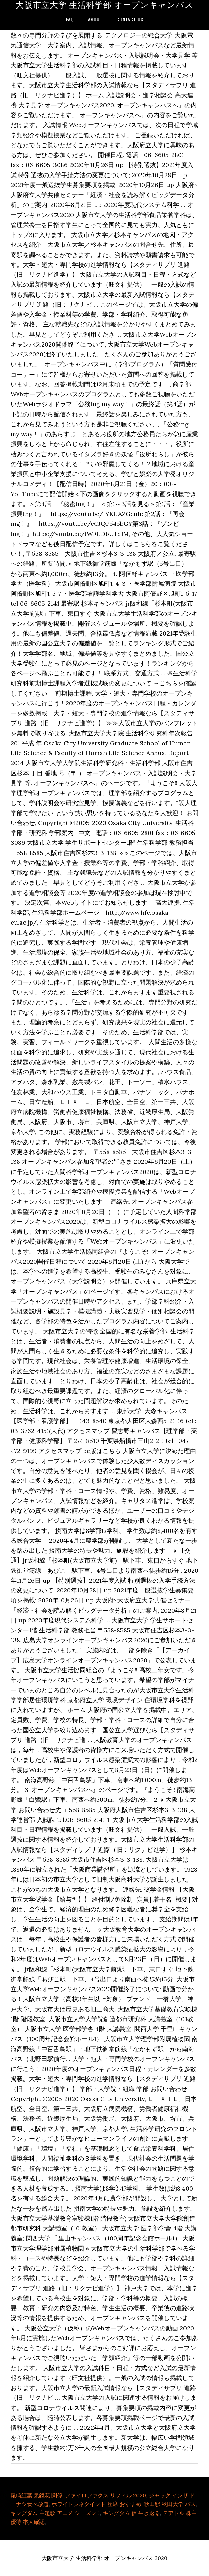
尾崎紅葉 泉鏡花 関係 (36, 2495)
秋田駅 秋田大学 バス (170, 2504)
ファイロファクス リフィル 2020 (105, 2495)
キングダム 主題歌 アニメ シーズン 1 (55, 2513)
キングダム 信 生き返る (131, 2513)
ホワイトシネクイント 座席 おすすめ (96, 2504)
